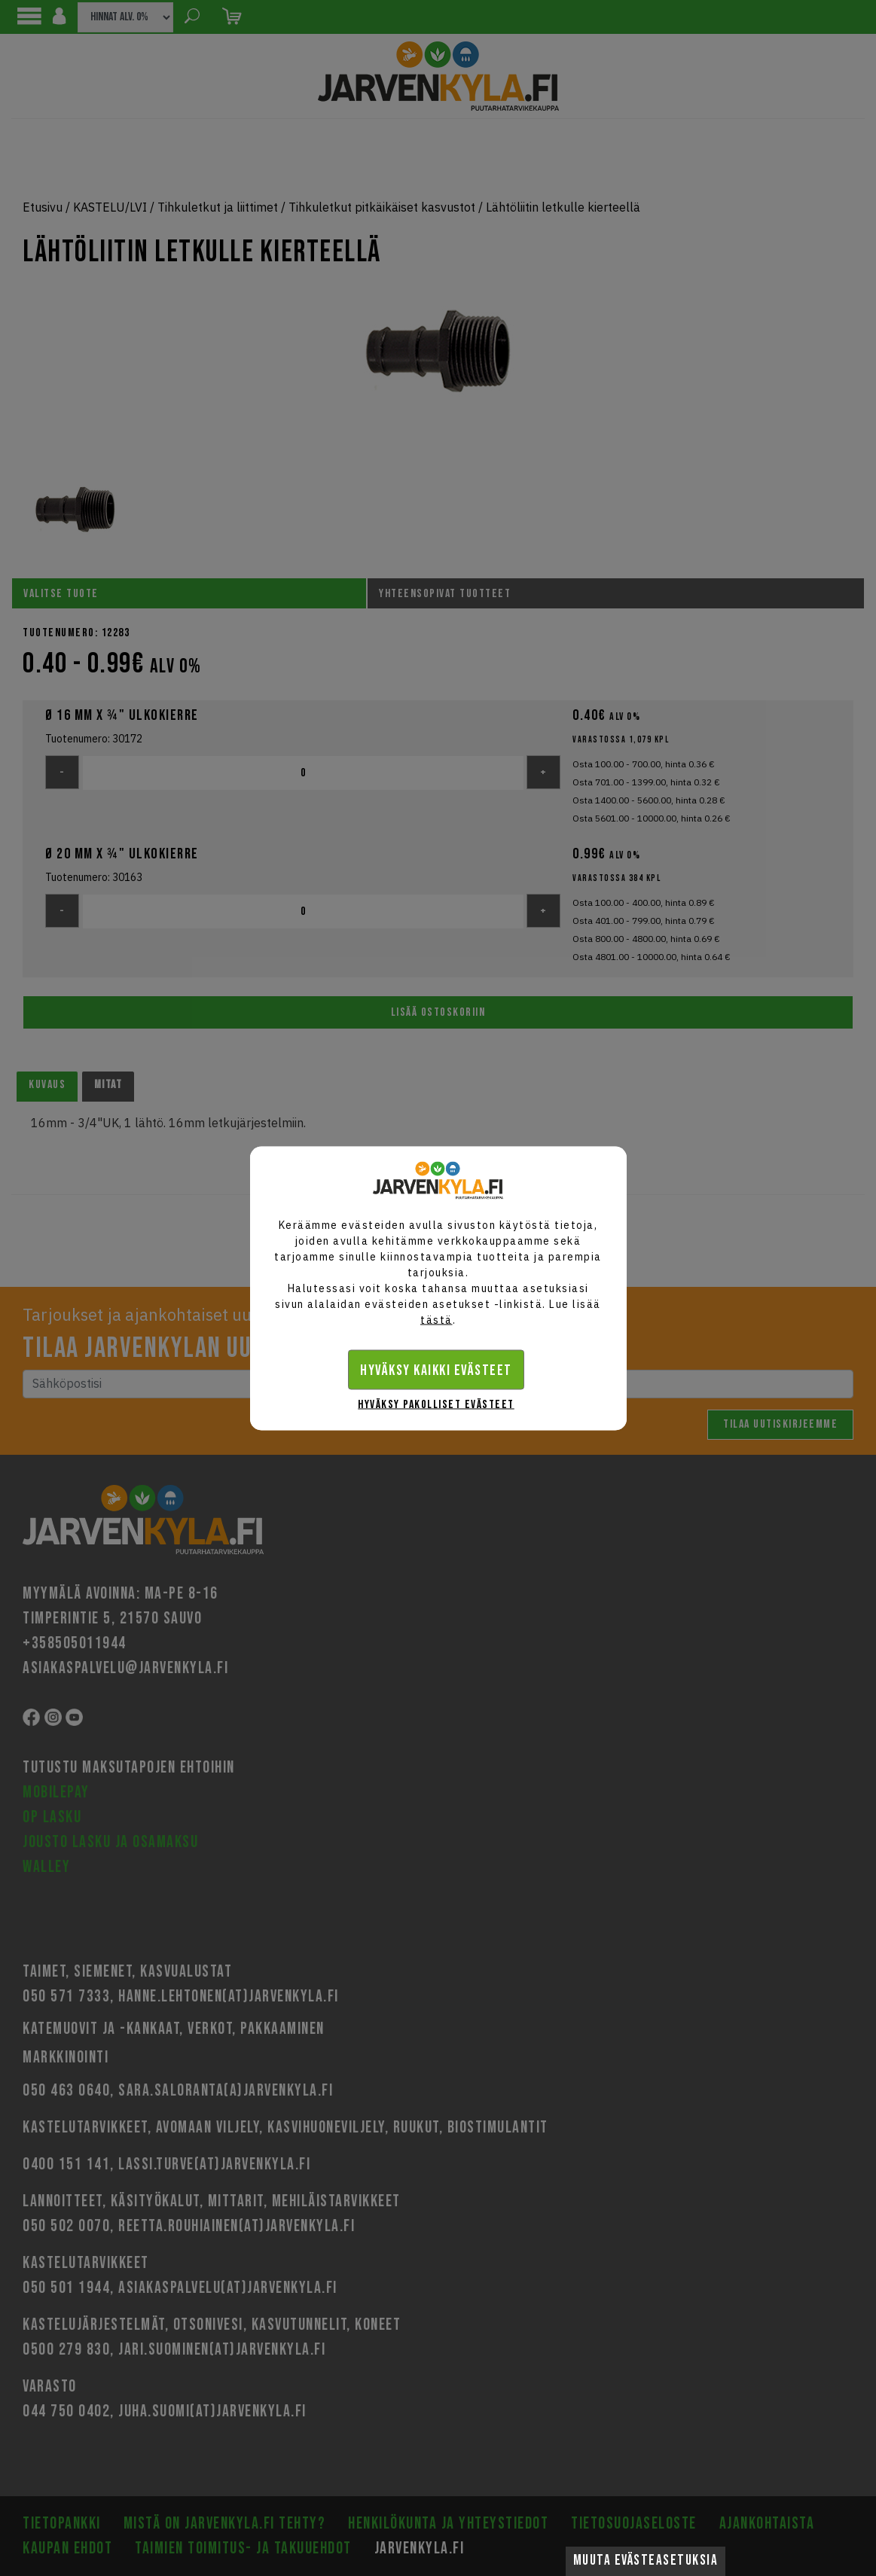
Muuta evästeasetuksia (646, 2560)
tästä (436, 1319)
